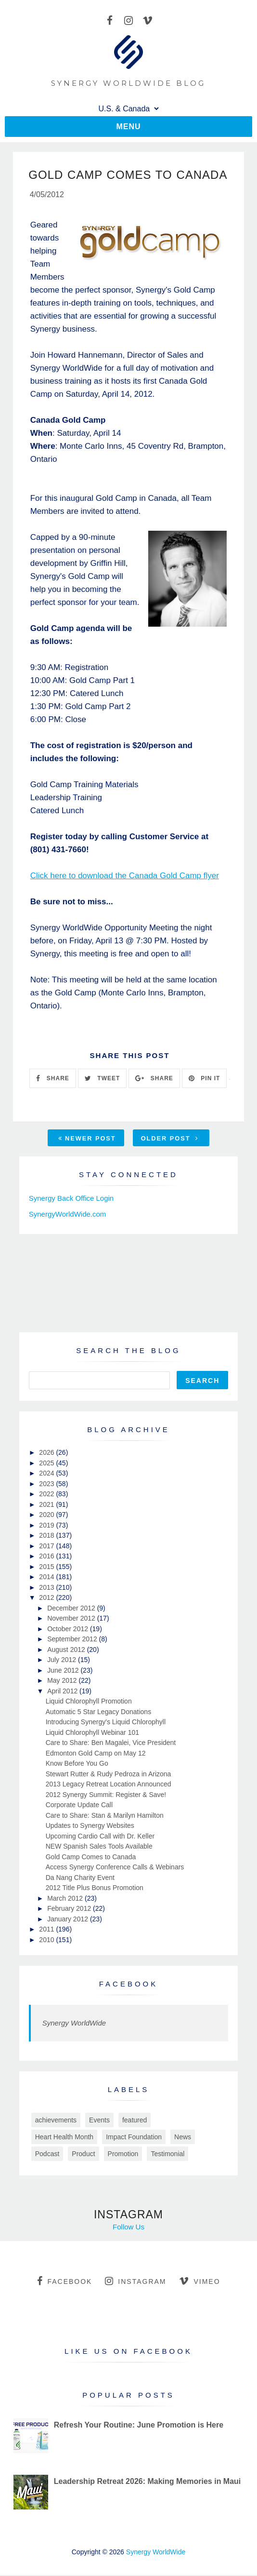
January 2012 (68, 1920)
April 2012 (63, 1692)
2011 (47, 1930)
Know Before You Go (77, 1764)
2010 (47, 1941)
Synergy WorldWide (74, 2024)
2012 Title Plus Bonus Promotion (94, 1888)
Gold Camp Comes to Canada (91, 1858)
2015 (47, 1567)
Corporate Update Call (79, 1806)
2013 (47, 1588)
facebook (64, 2282)
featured (134, 2121)
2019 (47, 1526)
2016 (47, 1557)
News (182, 2138)
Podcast (47, 2155)
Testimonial (167, 2155)
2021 (47, 1505)
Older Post (170, 1139)
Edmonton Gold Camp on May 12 (96, 1754)
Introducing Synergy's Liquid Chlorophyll (106, 1723)
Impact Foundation (134, 2138)
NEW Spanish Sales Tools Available (99, 1847)
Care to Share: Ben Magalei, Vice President (111, 1743)
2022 (47, 1495)
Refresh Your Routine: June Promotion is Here (138, 2426)
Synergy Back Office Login (71, 1199)
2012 (47, 1598)
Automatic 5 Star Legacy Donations (98, 1713)
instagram (135, 2282)
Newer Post (87, 1139)
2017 (47, 1547)
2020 (47, 1515)
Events (99, 2121)
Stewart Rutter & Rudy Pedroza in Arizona (108, 1775)
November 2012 (72, 1619)
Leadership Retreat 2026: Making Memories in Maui (147, 2482)
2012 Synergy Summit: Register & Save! (106, 1795)
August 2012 (67, 1650)
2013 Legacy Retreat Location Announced (108, 1785)
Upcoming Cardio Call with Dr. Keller (100, 1837)
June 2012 (63, 1671)
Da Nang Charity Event (80, 1878)
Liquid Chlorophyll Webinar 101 (92, 1733)
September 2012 (73, 1640)
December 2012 (72, 1609)
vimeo (199, 2282)
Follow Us (128, 2228)
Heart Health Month (64, 2138)
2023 (47, 1485)
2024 (47, 1474)
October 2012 (68, 1630)
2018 (47, 1536)
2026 (47, 1453)
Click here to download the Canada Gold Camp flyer (124, 876)
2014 (47, 1578)
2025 (47, 1464)
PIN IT (204, 1079)
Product (83, 2155)
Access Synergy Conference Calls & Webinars (115, 1868)
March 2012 (66, 1899)
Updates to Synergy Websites (90, 1826)
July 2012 (62, 1660)
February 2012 (70, 1909)
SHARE (52, 1079)
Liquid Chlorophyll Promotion (89, 1702)
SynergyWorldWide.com (67, 1215)
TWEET (102, 1079)
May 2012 (62, 1681)
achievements (56, 2121)
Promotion (123, 2155)
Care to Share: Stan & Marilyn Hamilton (105, 1816)
